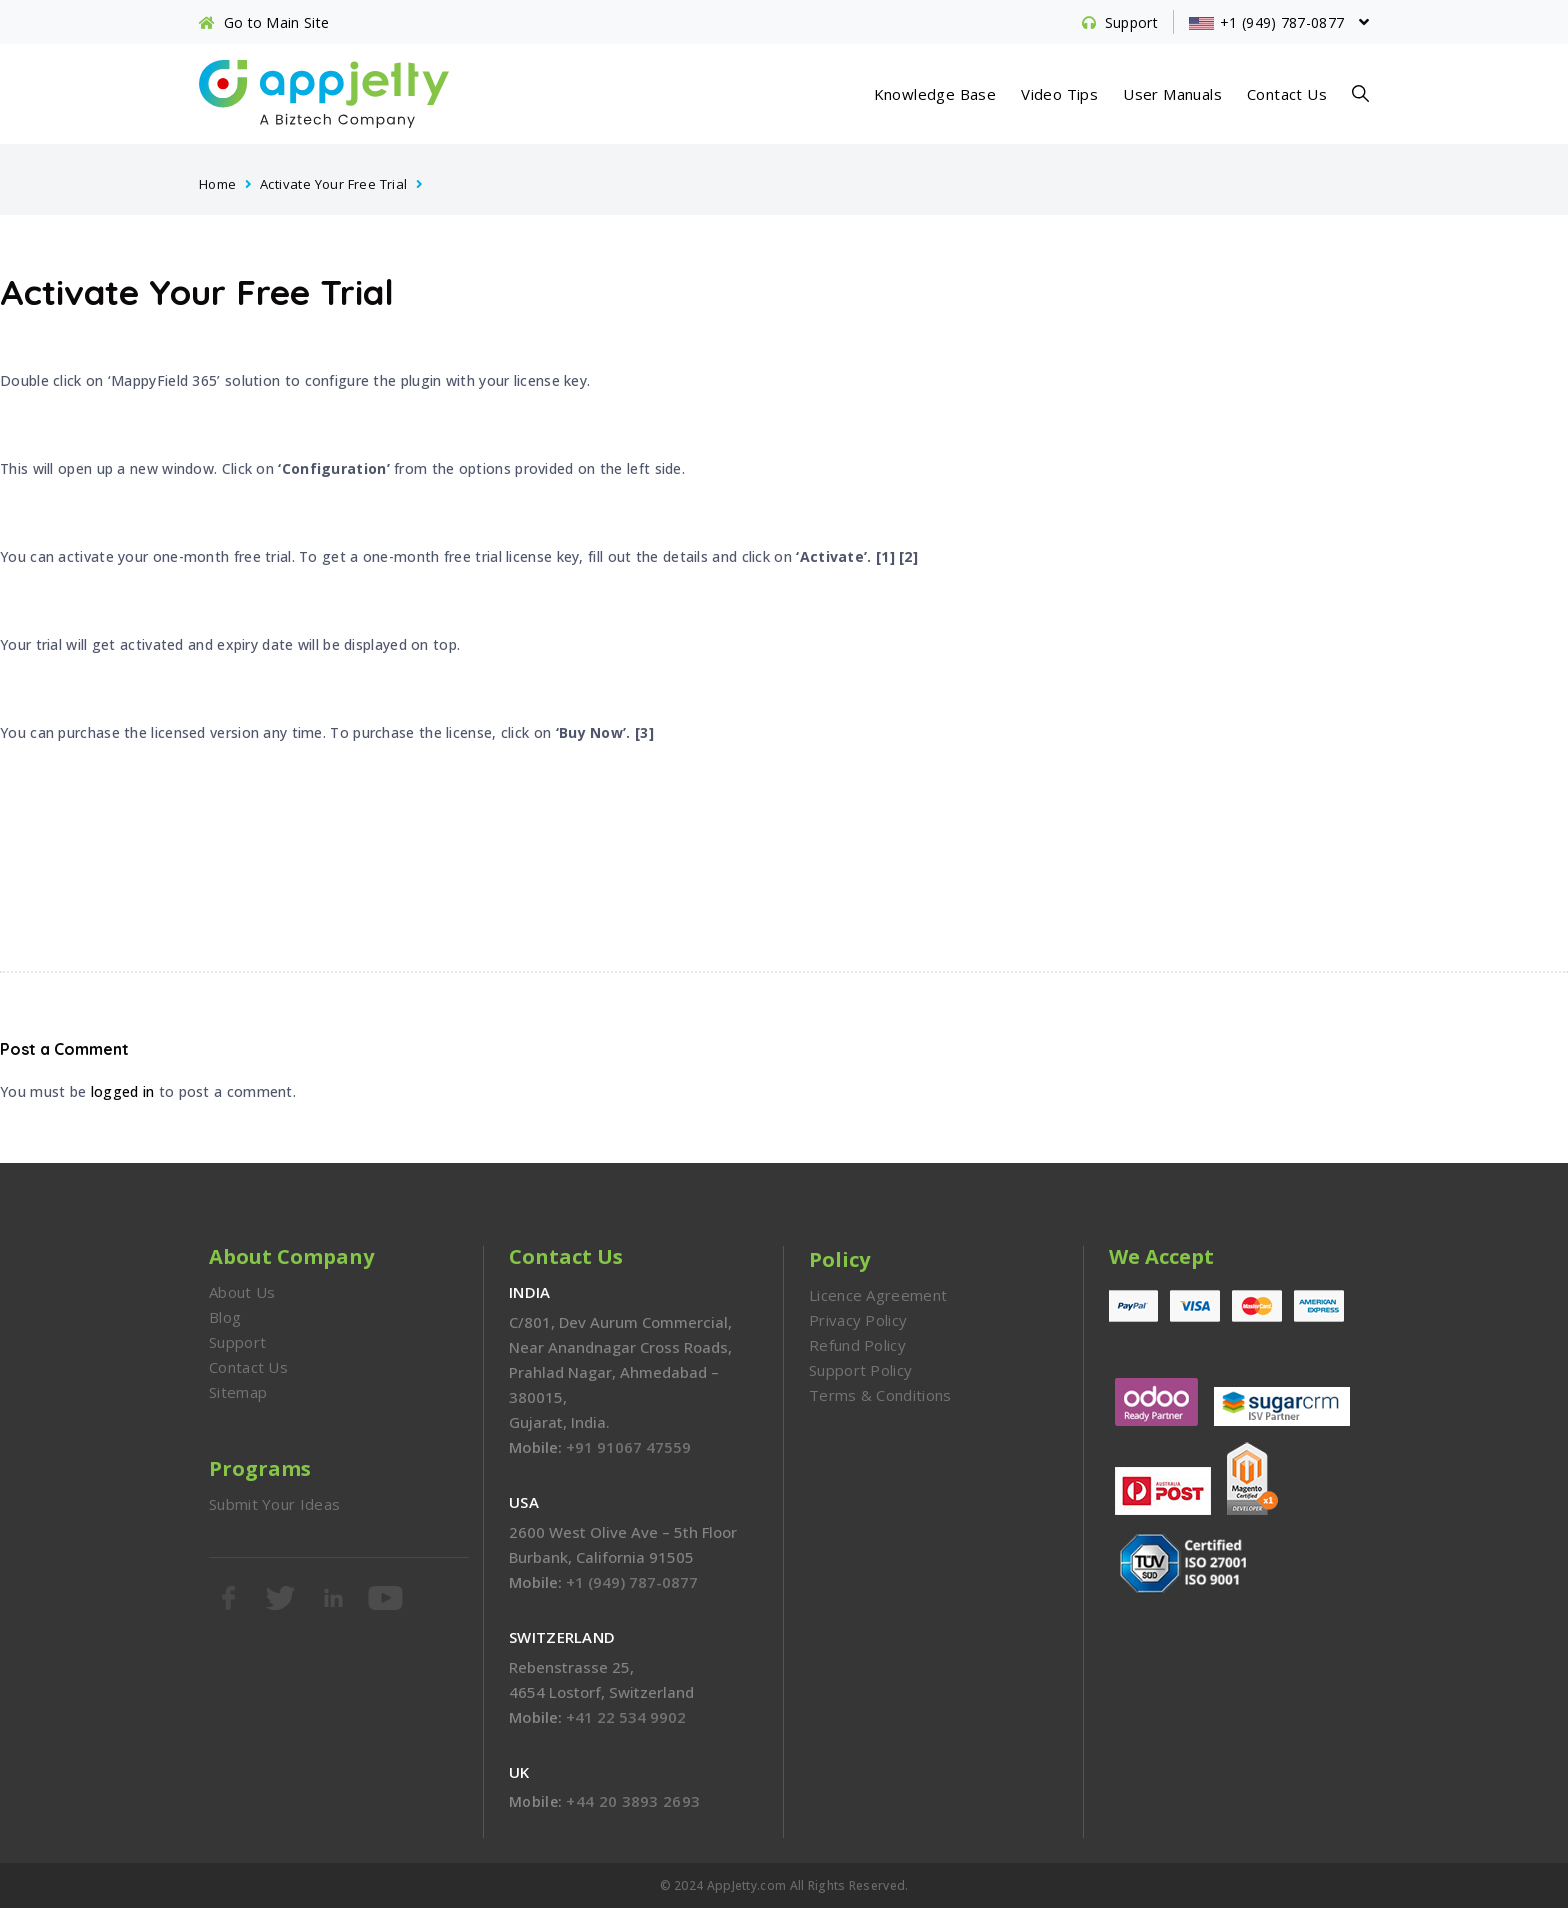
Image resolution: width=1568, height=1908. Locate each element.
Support (237, 1342)
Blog (225, 1317)
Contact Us (1287, 94)
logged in (123, 1091)
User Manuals (1172, 94)
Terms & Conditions (880, 1395)
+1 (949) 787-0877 (632, 1582)
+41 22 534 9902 (626, 1717)
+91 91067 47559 (628, 1447)
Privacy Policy (858, 1320)
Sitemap (238, 1392)
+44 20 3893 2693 (633, 1801)
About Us (242, 1292)
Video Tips (1059, 94)
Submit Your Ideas (274, 1504)
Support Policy (860, 1370)
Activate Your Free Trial (334, 184)
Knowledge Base (935, 94)
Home (218, 184)
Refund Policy (857, 1345)
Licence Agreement (878, 1295)
